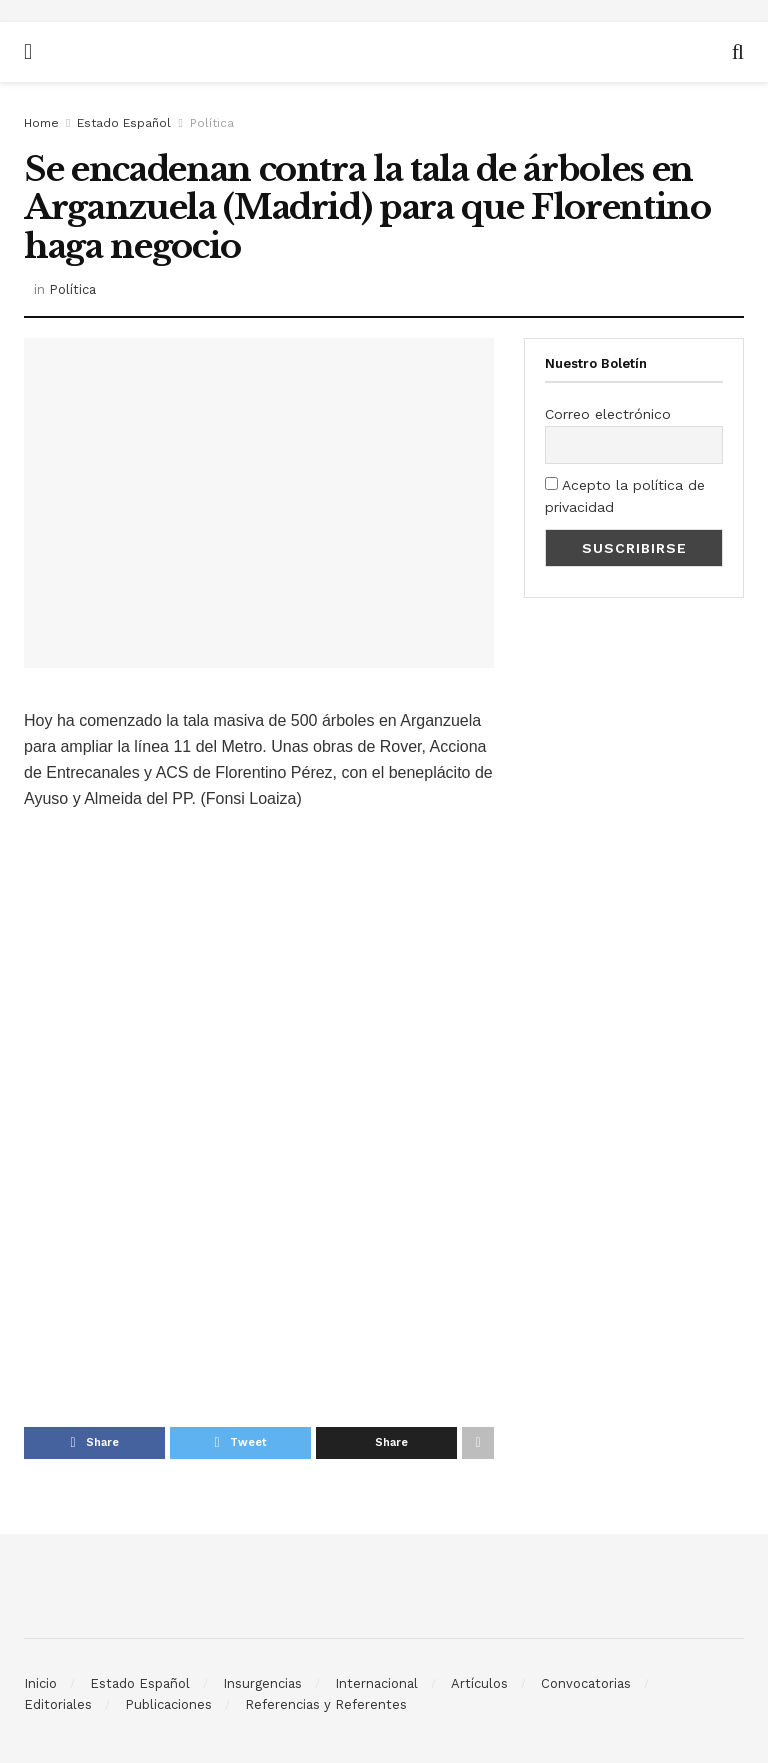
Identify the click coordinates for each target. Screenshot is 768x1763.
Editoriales (58, 1704)
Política (212, 123)
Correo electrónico (608, 414)
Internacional (376, 1683)
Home (41, 123)
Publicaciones (168, 1704)
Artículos (479, 1683)
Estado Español (124, 123)
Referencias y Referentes (326, 1704)
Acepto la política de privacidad (625, 496)
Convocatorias (586, 1683)
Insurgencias (262, 1683)
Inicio (40, 1683)
